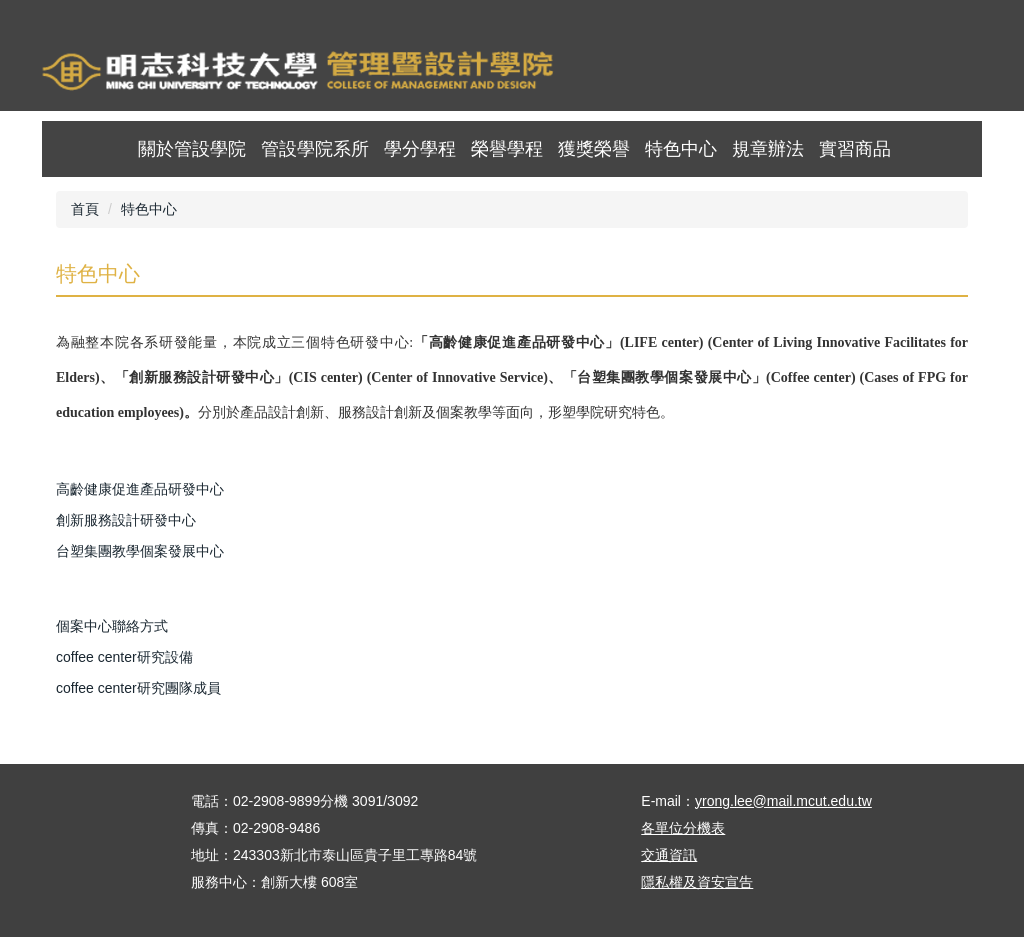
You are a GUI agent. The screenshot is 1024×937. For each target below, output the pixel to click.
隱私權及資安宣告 (697, 882)
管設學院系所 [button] (315, 149)
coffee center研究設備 (124, 657)
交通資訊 (669, 855)
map (859, 74)
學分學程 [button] (420, 149)
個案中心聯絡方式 (112, 626)
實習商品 (855, 149)
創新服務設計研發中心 (126, 520)
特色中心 (681, 149)
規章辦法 (768, 149)
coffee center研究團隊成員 (138, 688)
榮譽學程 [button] (507, 149)
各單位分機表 (683, 828)
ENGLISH (914, 74)
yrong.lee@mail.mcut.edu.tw (783, 801)
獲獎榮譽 (594, 149)
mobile (969, 74)
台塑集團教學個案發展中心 (140, 551)
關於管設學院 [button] (192, 149)
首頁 (804, 74)
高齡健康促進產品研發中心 (140, 489)
